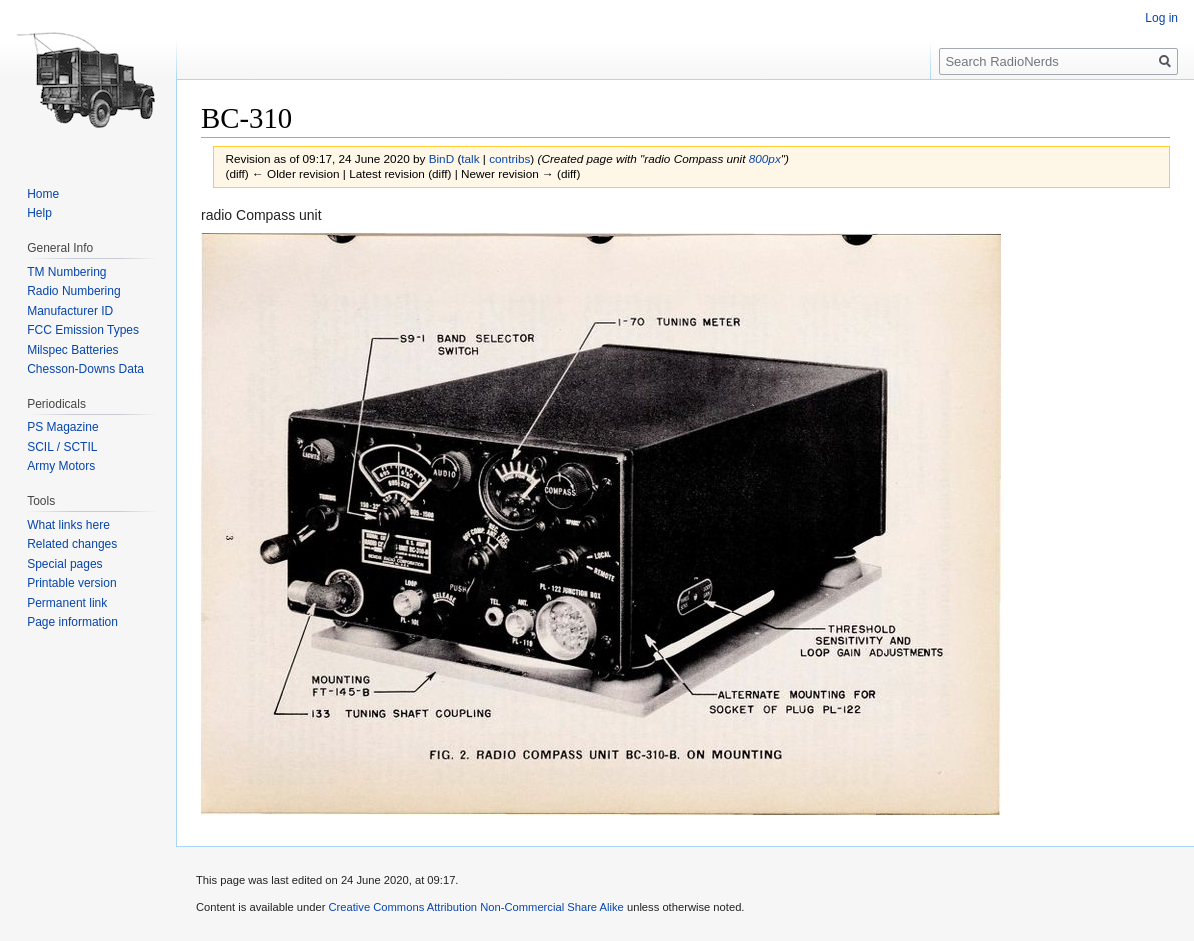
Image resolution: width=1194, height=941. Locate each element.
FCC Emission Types (83, 330)
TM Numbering (66, 272)
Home (43, 194)
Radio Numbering (73, 291)
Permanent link (67, 603)
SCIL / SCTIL (62, 447)
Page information (72, 622)
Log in (1161, 18)
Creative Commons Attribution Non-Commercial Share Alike (475, 907)
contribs (509, 158)
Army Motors (61, 466)
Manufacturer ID (70, 311)
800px (765, 158)
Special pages (64, 564)
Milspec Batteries (72, 350)
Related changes (72, 544)
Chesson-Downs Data (85, 369)
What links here (68, 525)
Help (39, 213)
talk (470, 158)
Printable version (71, 583)
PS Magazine (62, 427)
